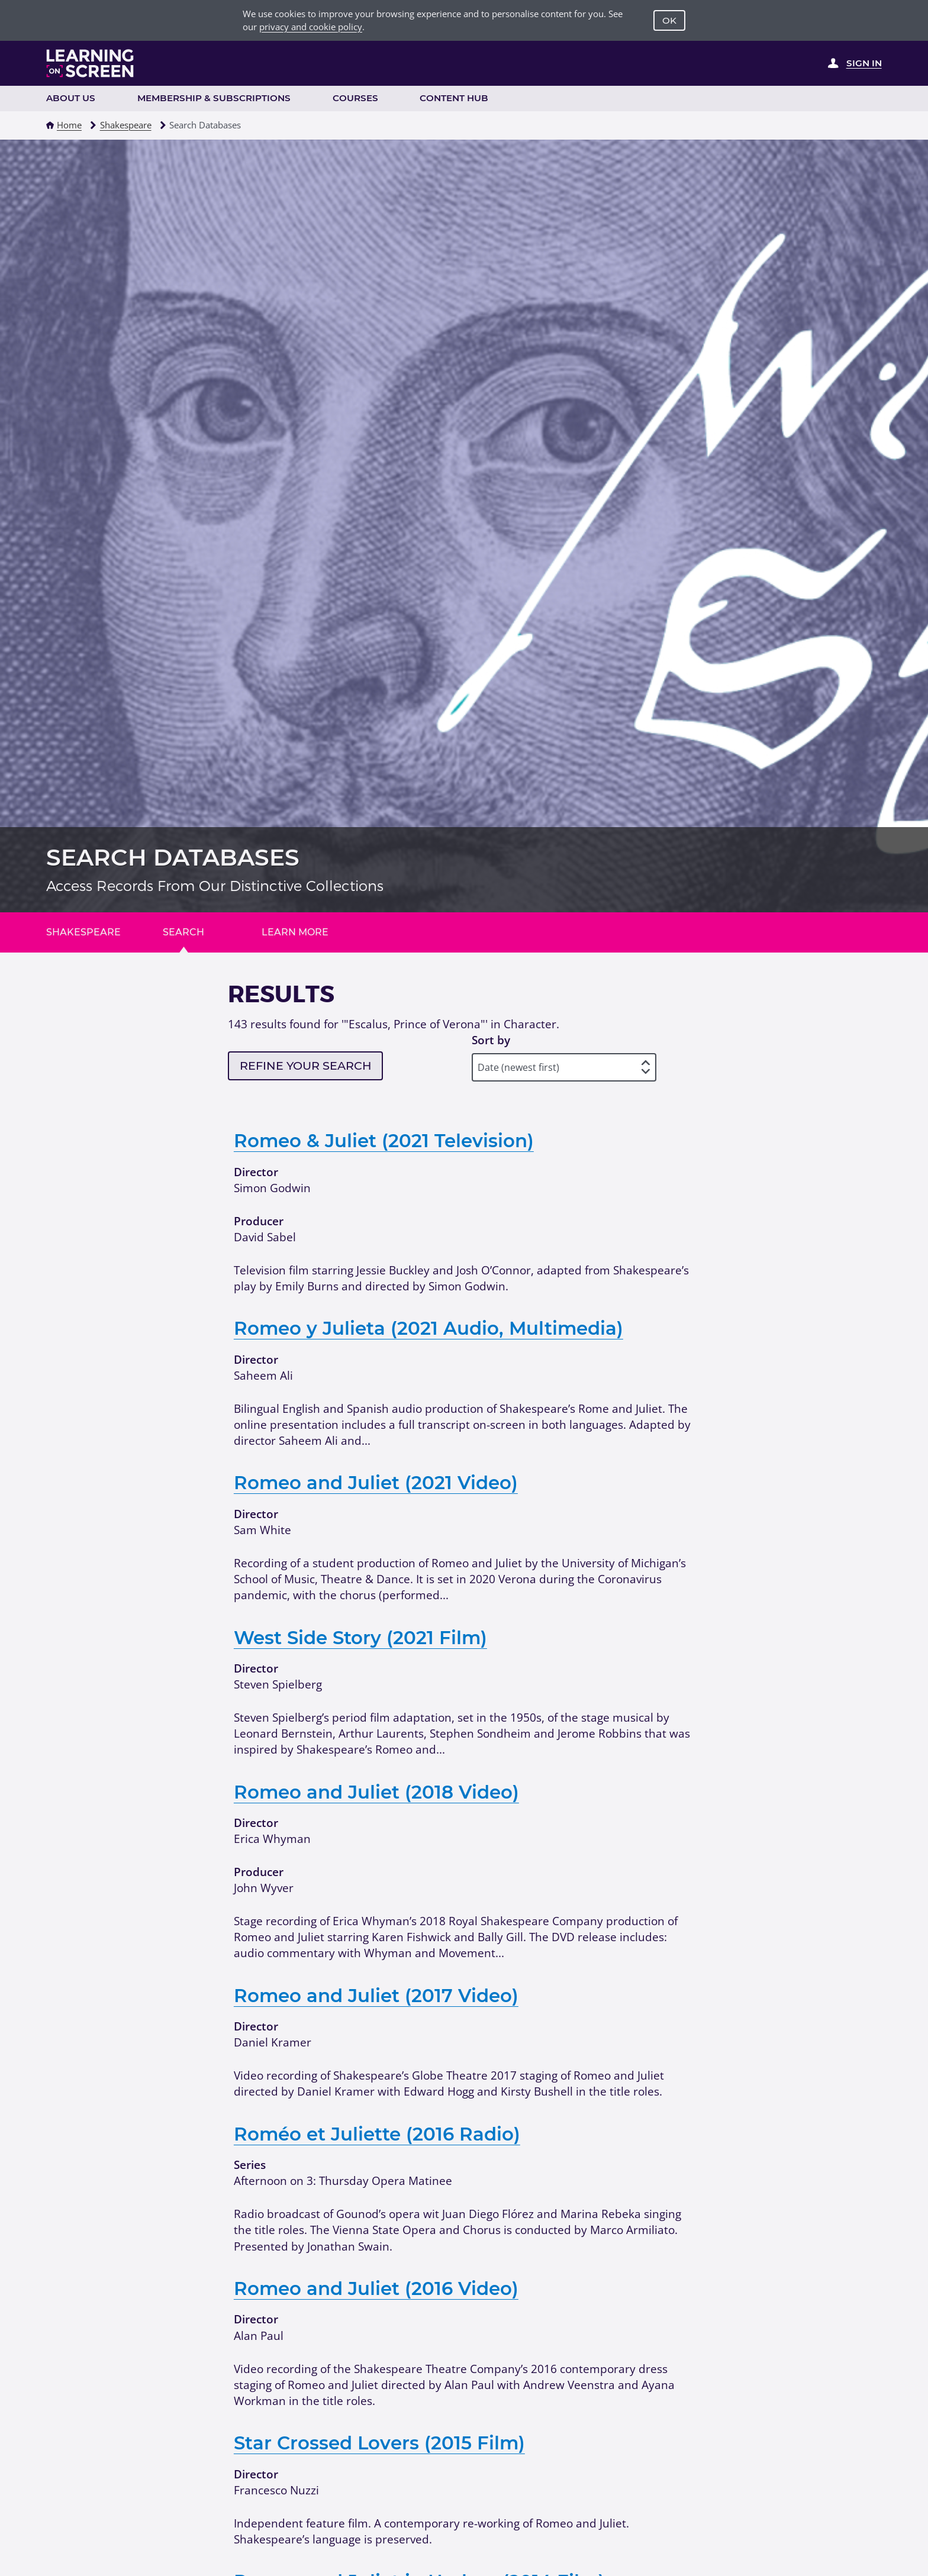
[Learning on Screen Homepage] (90, 63)
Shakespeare (126, 125)
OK (669, 20)
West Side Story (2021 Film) (360, 1637)
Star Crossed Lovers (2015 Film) (379, 2443)
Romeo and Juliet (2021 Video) (376, 1482)
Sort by (491, 1040)
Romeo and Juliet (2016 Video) (376, 2288)
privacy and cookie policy (310, 27)
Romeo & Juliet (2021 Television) (384, 1140)
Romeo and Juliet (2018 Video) (376, 1792)
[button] (50, 125)
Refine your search (306, 1065)
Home (69, 125)
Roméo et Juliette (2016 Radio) (377, 2134)
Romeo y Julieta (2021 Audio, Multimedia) (428, 1328)
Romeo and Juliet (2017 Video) (376, 1995)
